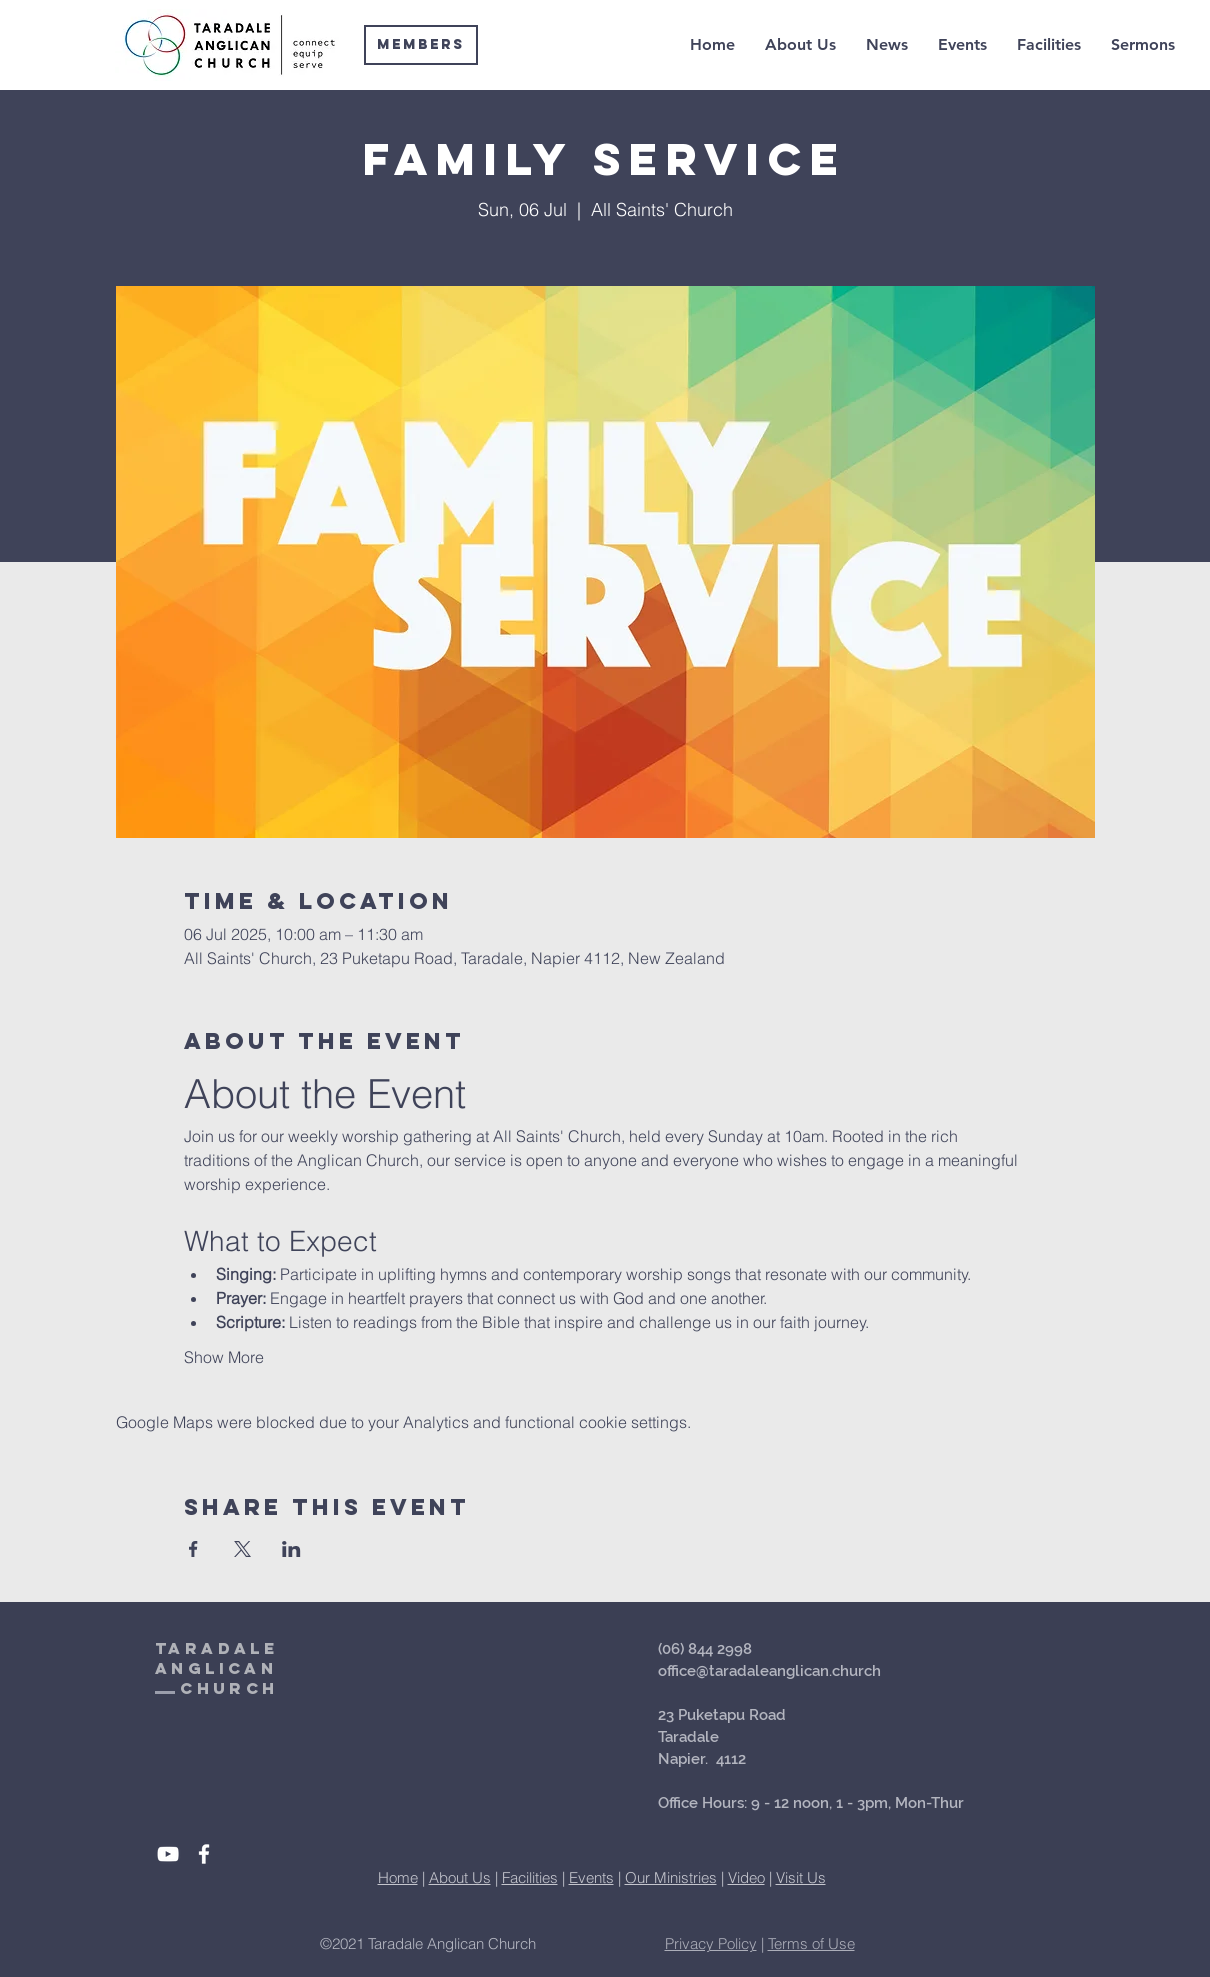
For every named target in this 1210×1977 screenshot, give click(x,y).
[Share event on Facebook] (193, 1549)
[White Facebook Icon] (204, 1854)
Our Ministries (671, 1877)
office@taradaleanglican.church (769, 1671)
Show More (224, 1357)
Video (746, 1877)
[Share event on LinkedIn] (291, 1549)
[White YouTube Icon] (168, 1854)
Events (591, 1877)
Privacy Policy (711, 1943)
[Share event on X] (242, 1549)
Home (398, 1877)
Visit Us (801, 1877)
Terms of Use (811, 1943)
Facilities (530, 1877)
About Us (460, 1877)
